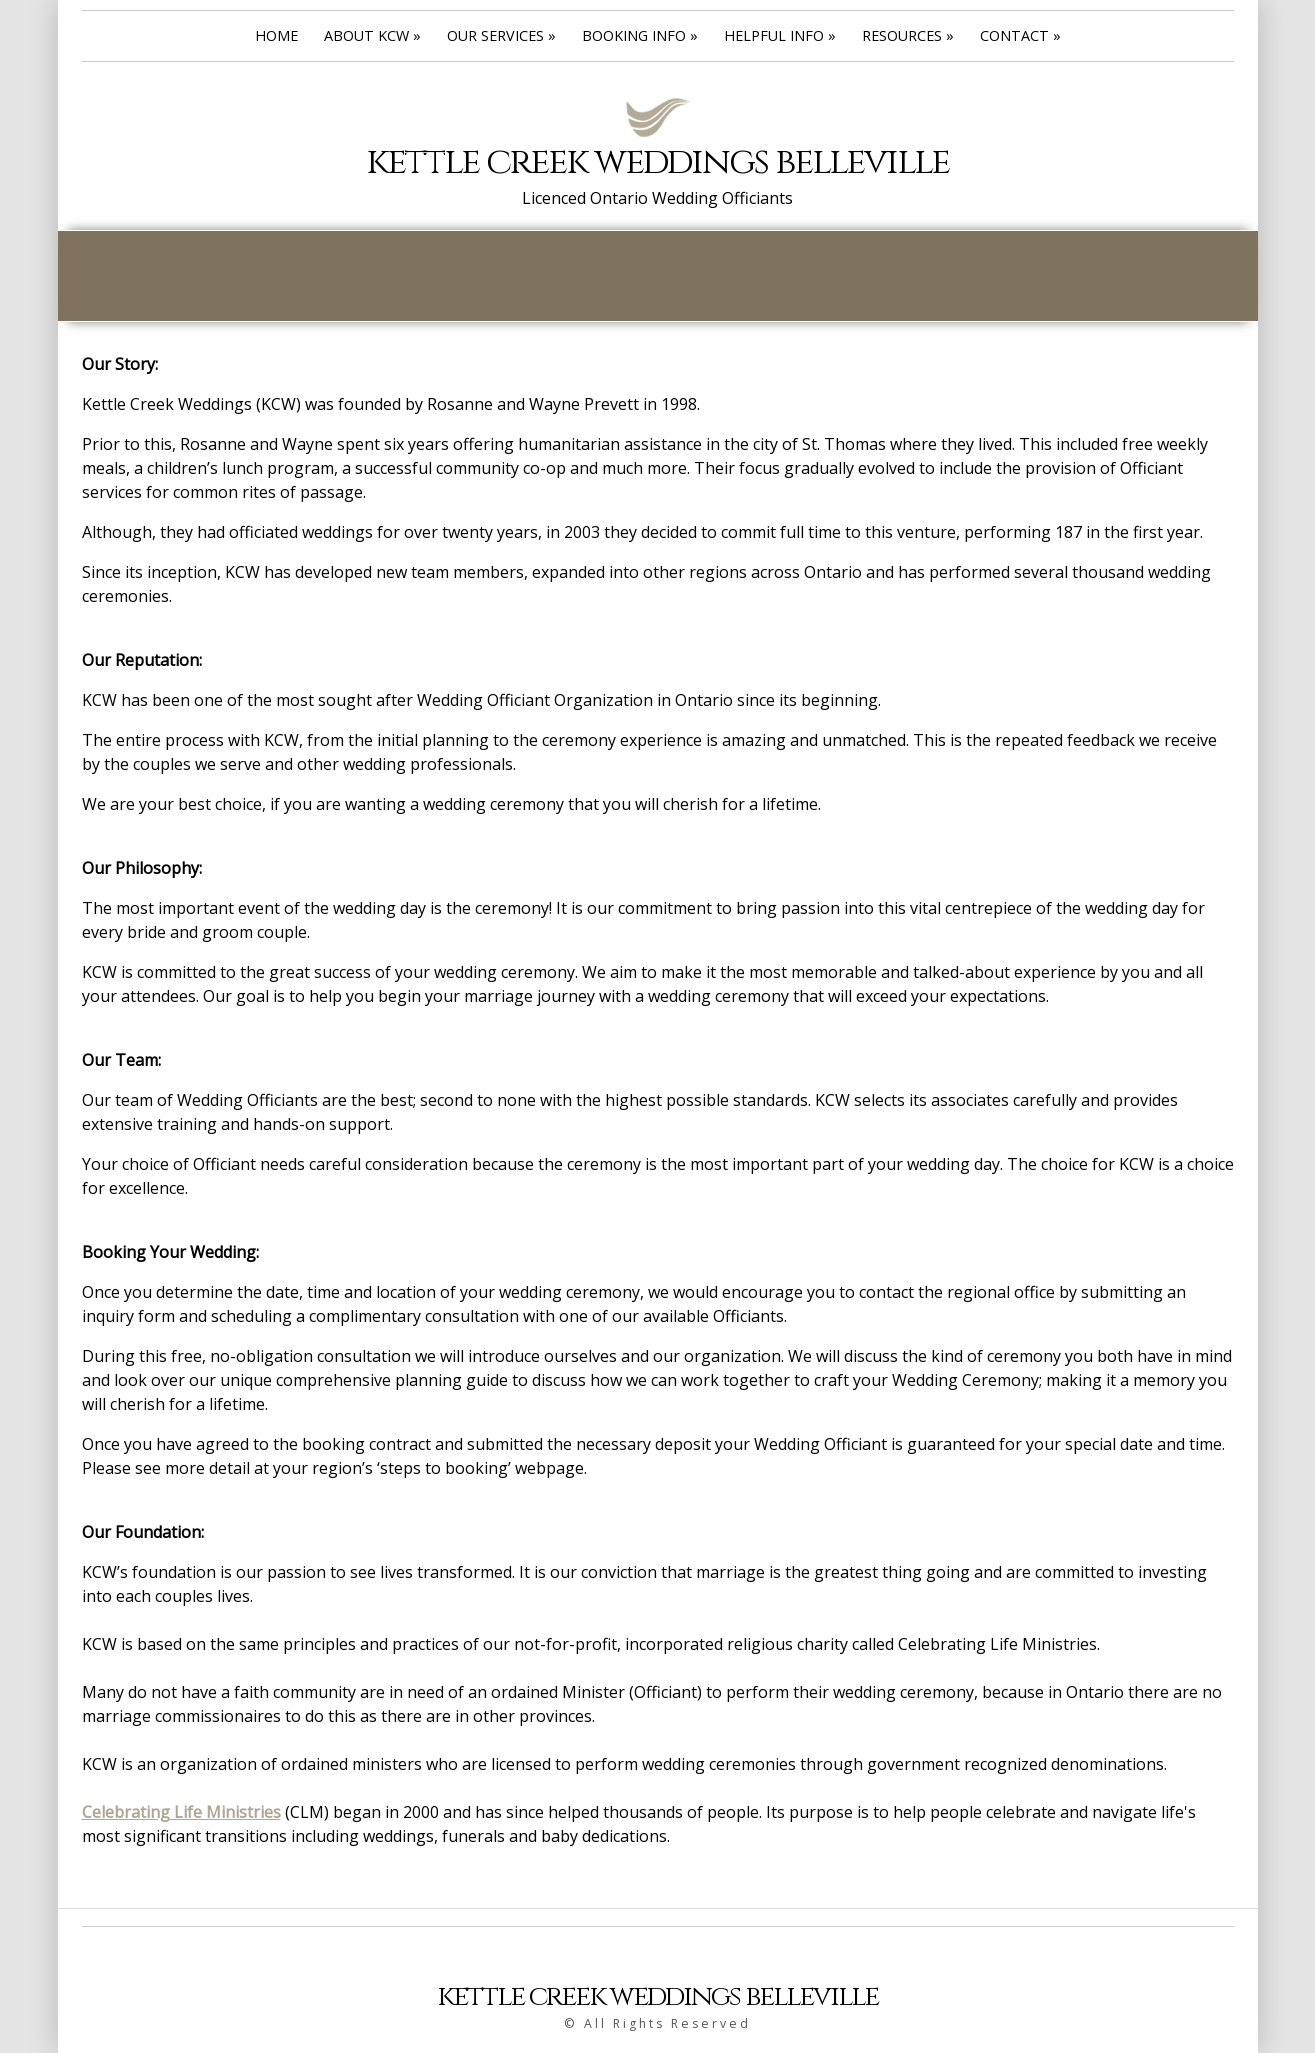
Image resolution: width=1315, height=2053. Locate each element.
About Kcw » (372, 35)
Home (276, 35)
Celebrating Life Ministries (181, 1812)
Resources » (908, 35)
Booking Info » (640, 35)
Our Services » (501, 35)
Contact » (1020, 35)
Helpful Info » (780, 35)
